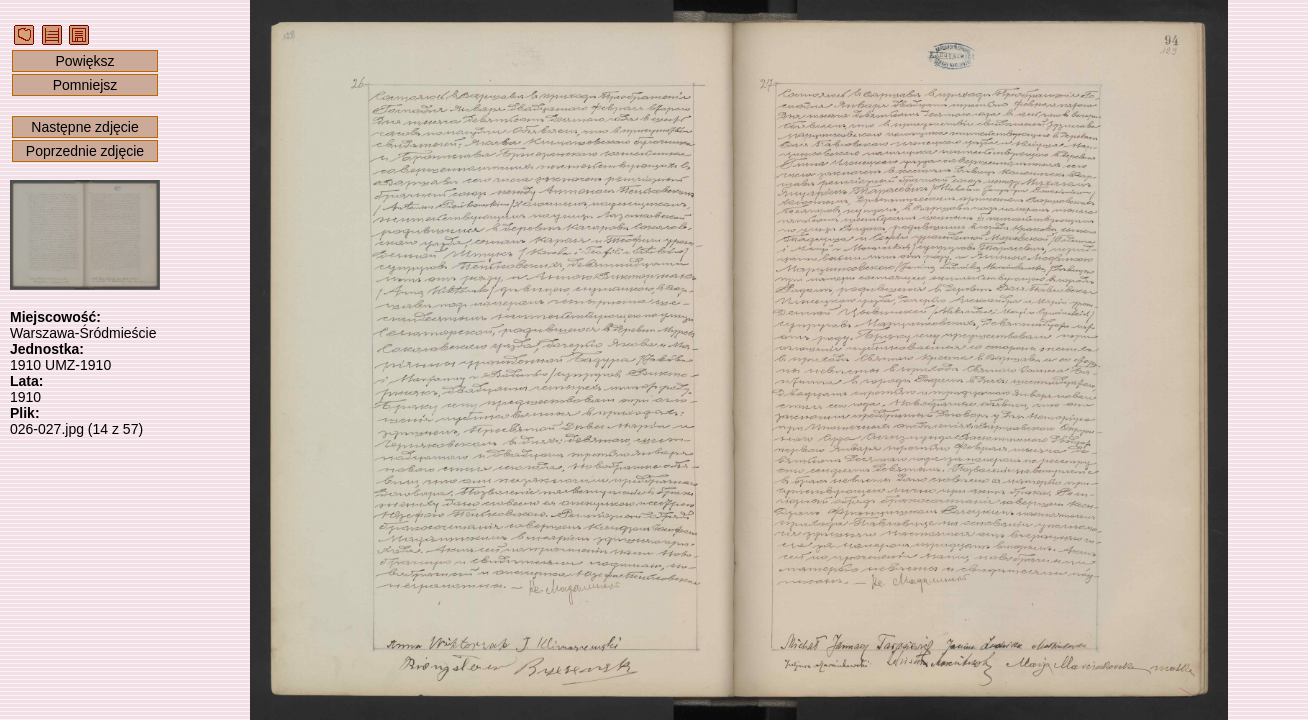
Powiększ (84, 61)
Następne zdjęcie (84, 127)
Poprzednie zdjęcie (85, 151)
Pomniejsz (85, 85)
